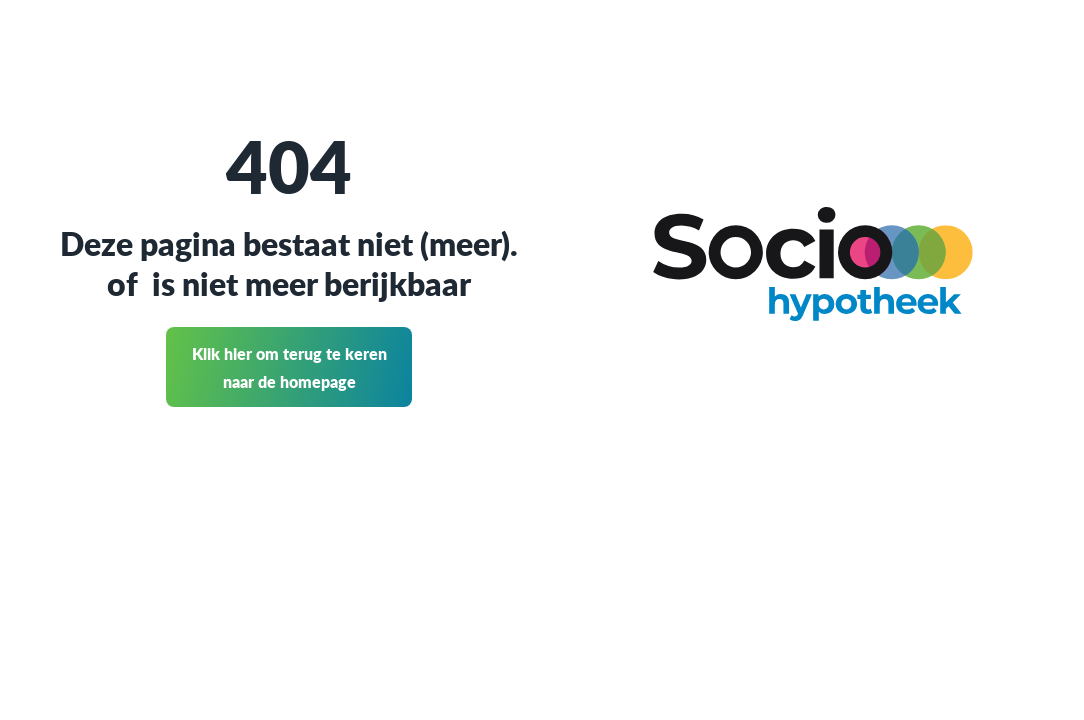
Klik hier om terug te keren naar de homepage (289, 367)
